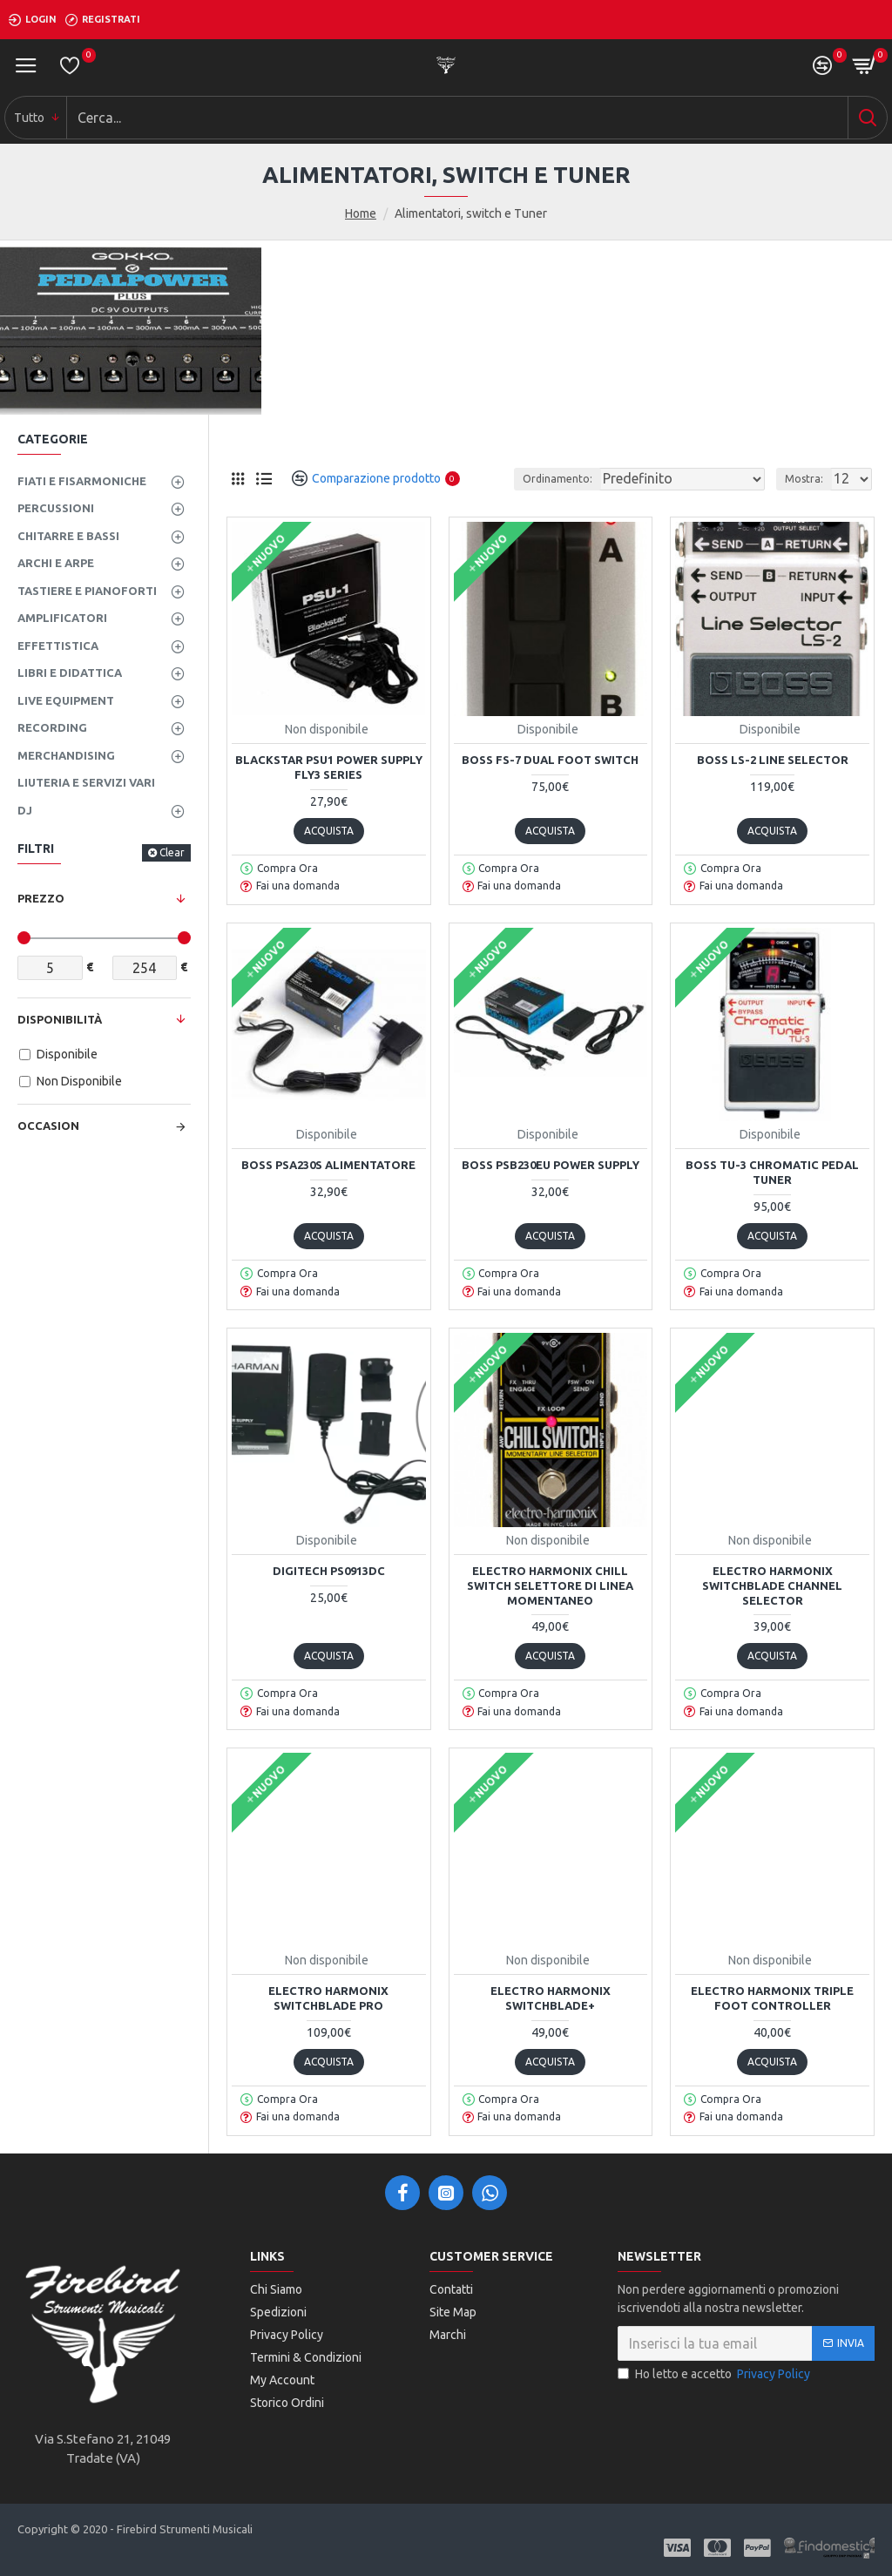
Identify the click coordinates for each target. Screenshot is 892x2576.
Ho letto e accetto (715, 2374)
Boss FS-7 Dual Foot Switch (550, 760)
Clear (172, 852)
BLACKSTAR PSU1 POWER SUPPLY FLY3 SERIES (328, 767)
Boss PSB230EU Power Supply (550, 1165)
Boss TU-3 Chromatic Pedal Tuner (772, 1172)
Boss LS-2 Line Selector (772, 760)
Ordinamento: (557, 478)
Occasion (48, 1125)
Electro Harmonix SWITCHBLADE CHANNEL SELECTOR (772, 1585)
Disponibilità (59, 1019)
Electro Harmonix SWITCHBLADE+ (550, 1997)
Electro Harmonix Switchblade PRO (328, 1997)
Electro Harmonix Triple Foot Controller (772, 1997)
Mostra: (804, 478)
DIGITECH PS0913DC (329, 1571)
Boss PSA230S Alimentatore (328, 1165)
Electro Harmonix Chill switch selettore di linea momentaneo (550, 1585)
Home (360, 213)
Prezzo (40, 898)
